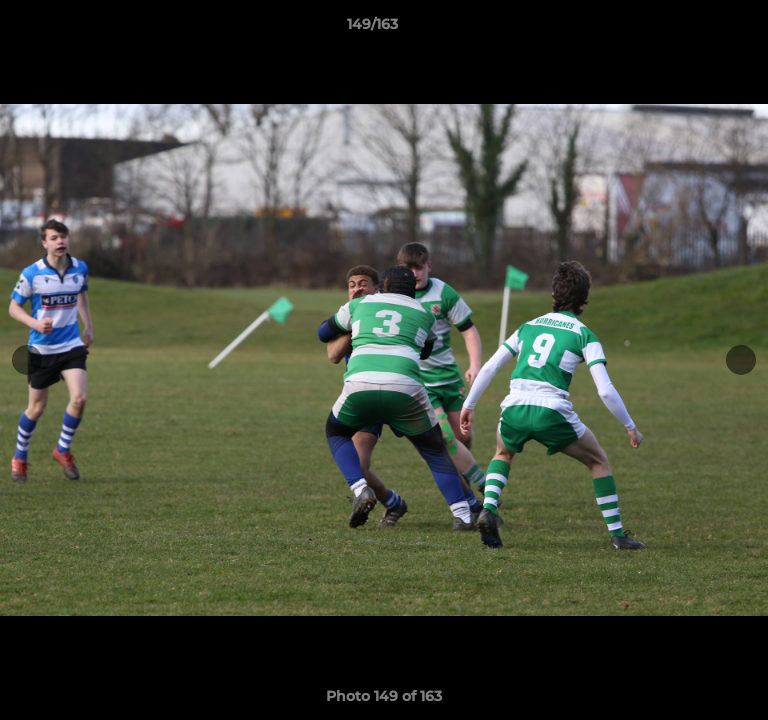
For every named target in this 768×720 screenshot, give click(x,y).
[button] (696, 29)
